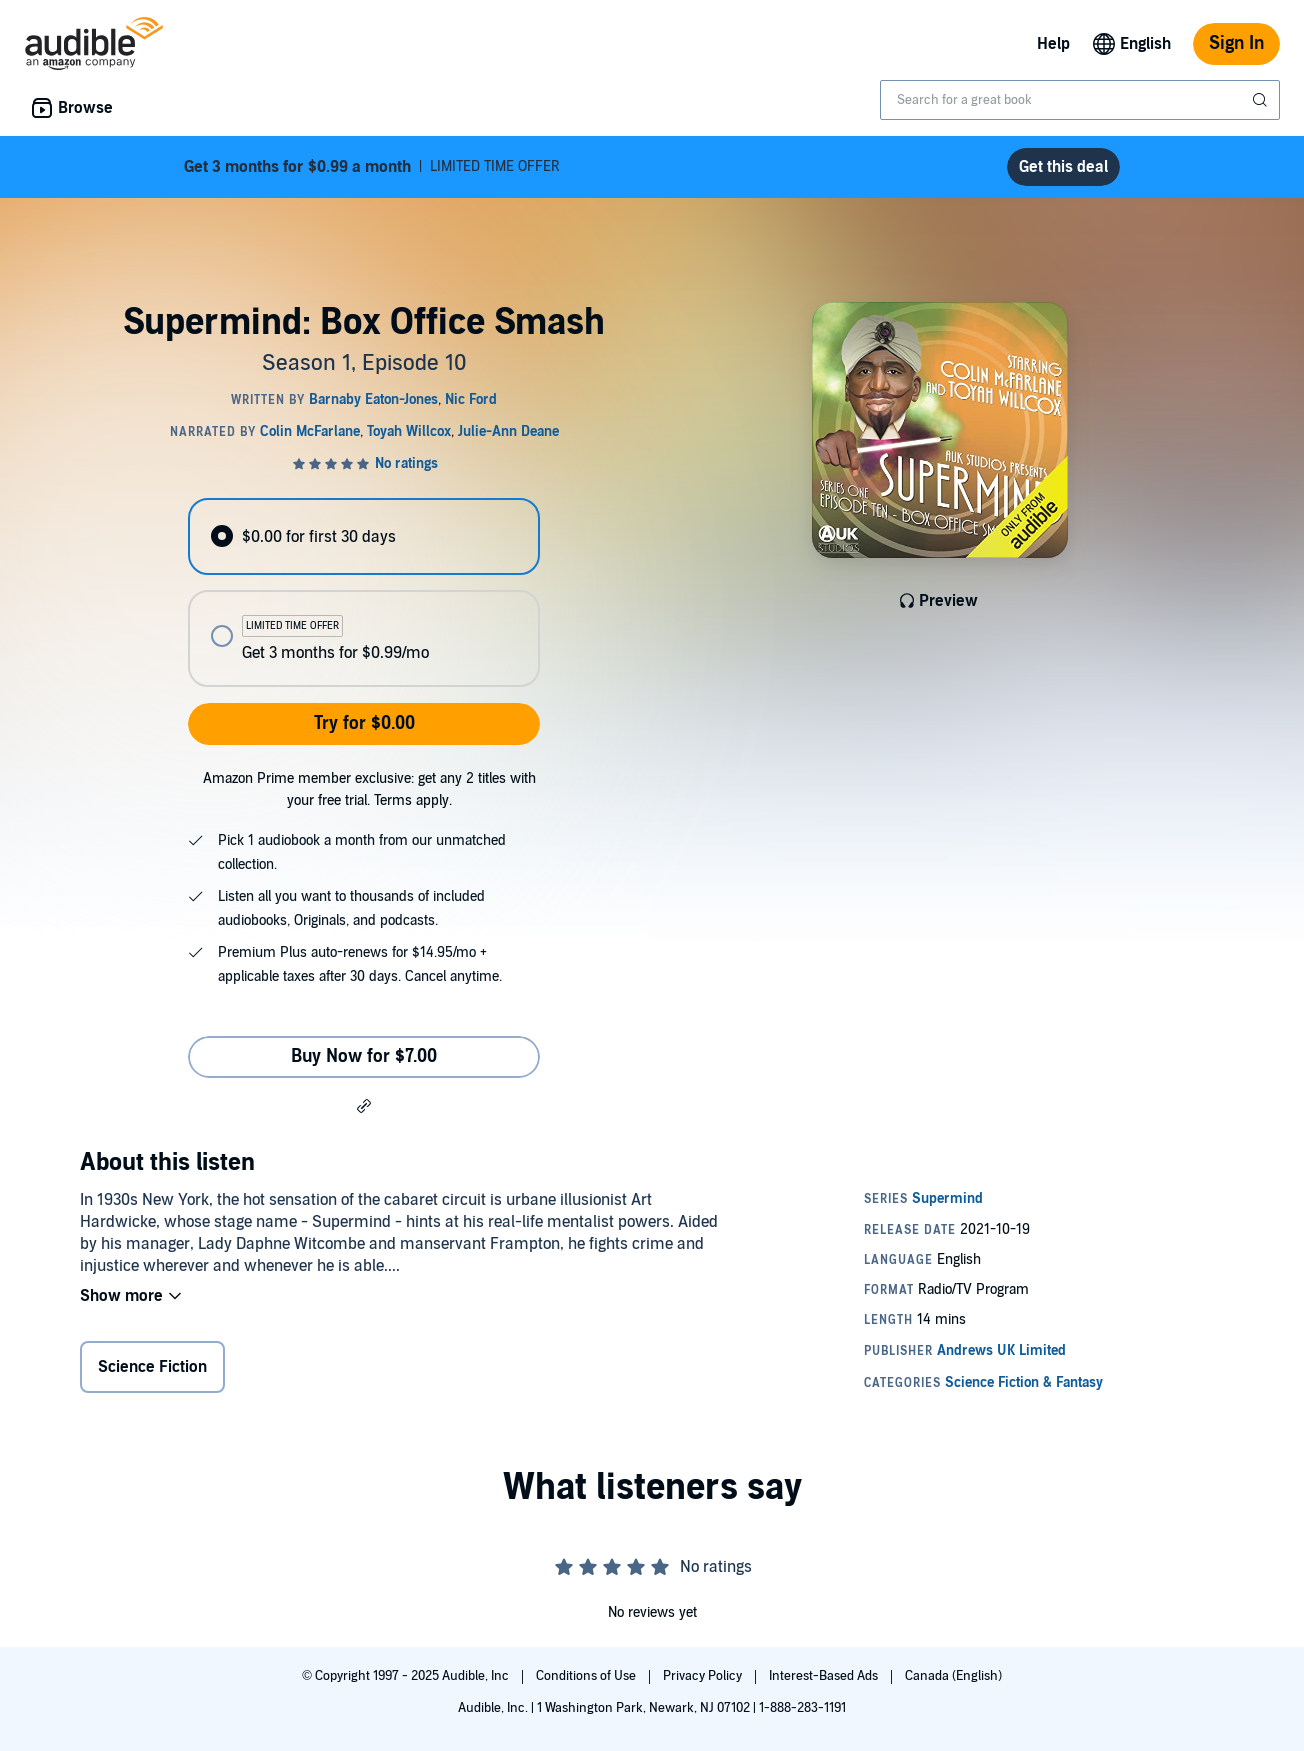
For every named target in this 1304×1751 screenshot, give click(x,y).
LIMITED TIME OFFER (372, 167)
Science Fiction (152, 1367)
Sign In (1236, 43)
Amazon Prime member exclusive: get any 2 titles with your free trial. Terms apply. (369, 789)
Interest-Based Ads (825, 1676)
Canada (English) (953, 1676)
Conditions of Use (587, 1676)
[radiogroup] (364, 592)
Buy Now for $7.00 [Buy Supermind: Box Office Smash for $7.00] (364, 1056)
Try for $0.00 (364, 723)
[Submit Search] (1262, 100)
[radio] (364, 536)
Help (1053, 44)
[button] (364, 1105)
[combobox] (1080, 100)
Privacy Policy (704, 1676)
